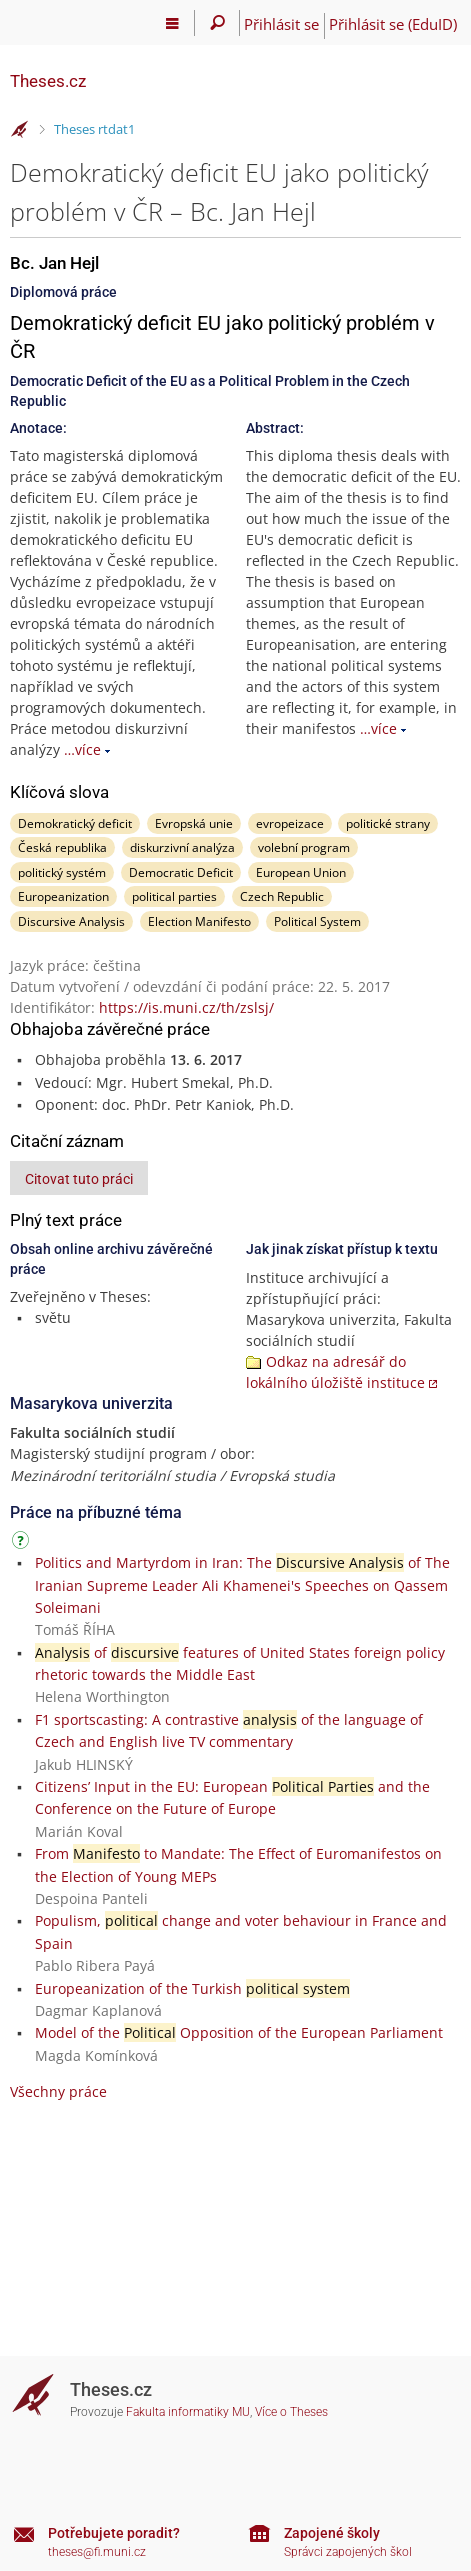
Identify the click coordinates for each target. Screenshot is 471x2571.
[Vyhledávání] (217, 23)
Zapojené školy (332, 2533)
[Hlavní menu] (172, 23)
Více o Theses (291, 2412)
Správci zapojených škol (348, 2552)
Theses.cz (48, 81)
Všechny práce (58, 2091)
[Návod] (23, 1543)
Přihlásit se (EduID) (393, 24)
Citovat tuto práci (79, 1179)
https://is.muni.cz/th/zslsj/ (186, 1007)
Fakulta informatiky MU (188, 2412)
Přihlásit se (281, 24)
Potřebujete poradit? (114, 2533)
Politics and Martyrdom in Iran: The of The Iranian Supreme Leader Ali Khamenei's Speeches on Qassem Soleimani (242, 1585)
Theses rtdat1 (94, 129)
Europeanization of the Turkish (192, 1988)
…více (82, 749)
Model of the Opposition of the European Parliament (239, 2032)
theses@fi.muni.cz (97, 2552)
